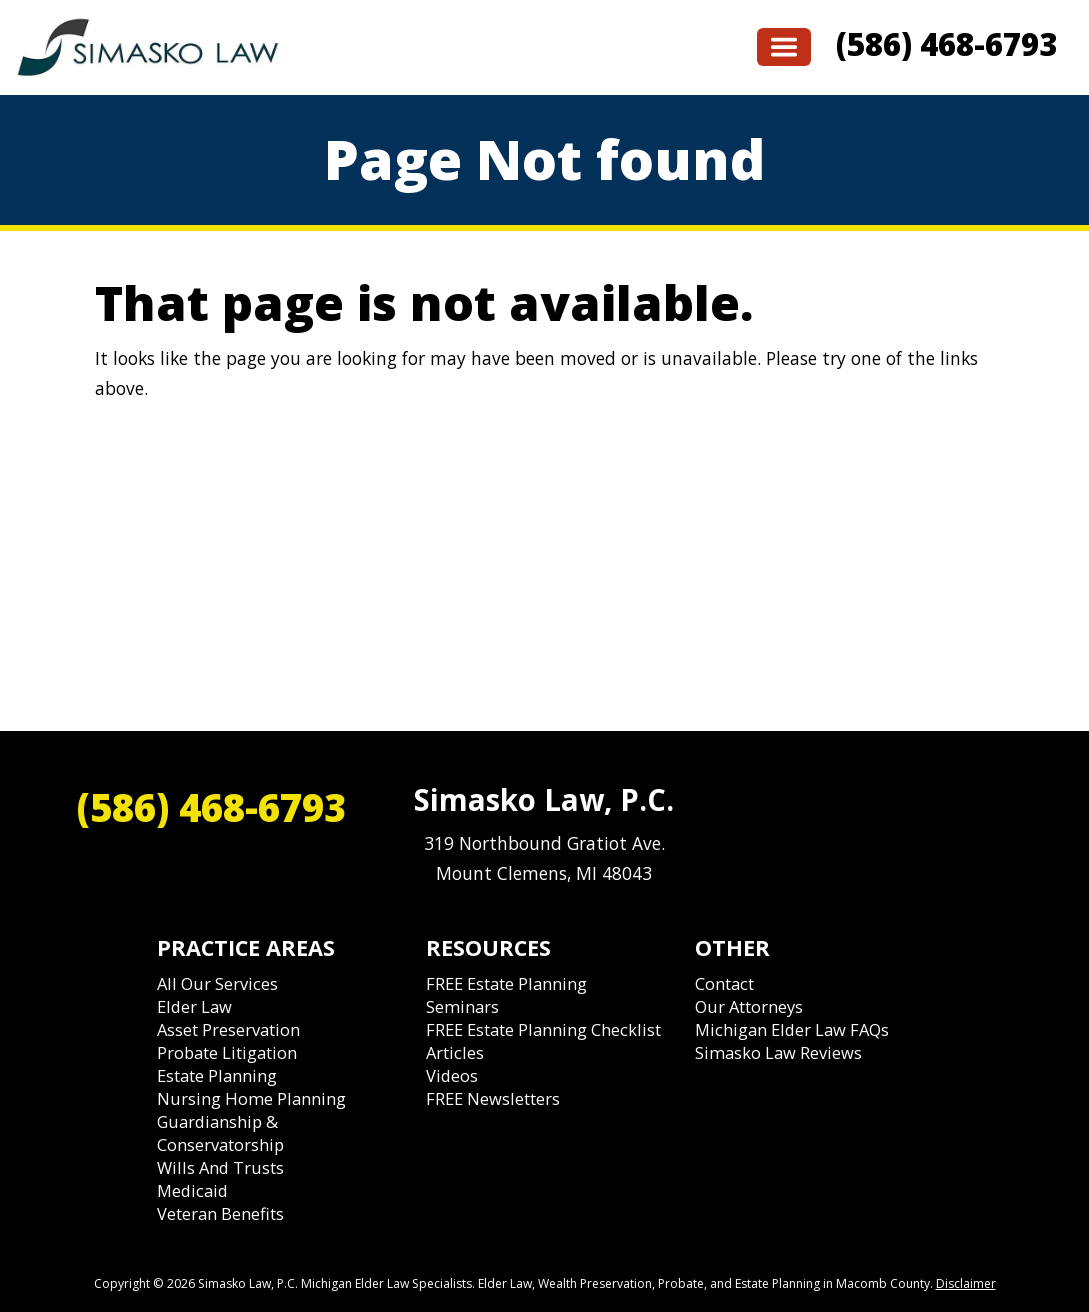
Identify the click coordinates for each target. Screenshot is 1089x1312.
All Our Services (217, 983)
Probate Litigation (227, 1052)
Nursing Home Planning (251, 1098)
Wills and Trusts (220, 1167)
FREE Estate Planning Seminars (506, 995)
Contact (724, 983)
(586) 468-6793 (946, 44)
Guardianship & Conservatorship (220, 1133)
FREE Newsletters (493, 1098)
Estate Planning (217, 1075)
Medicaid (192, 1190)
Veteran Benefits (220, 1213)
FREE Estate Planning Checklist (543, 1029)
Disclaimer (966, 1283)
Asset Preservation (228, 1029)
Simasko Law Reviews (778, 1052)
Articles (455, 1052)
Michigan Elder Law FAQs (792, 1029)
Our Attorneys (749, 1006)
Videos (452, 1075)
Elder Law (194, 1006)
